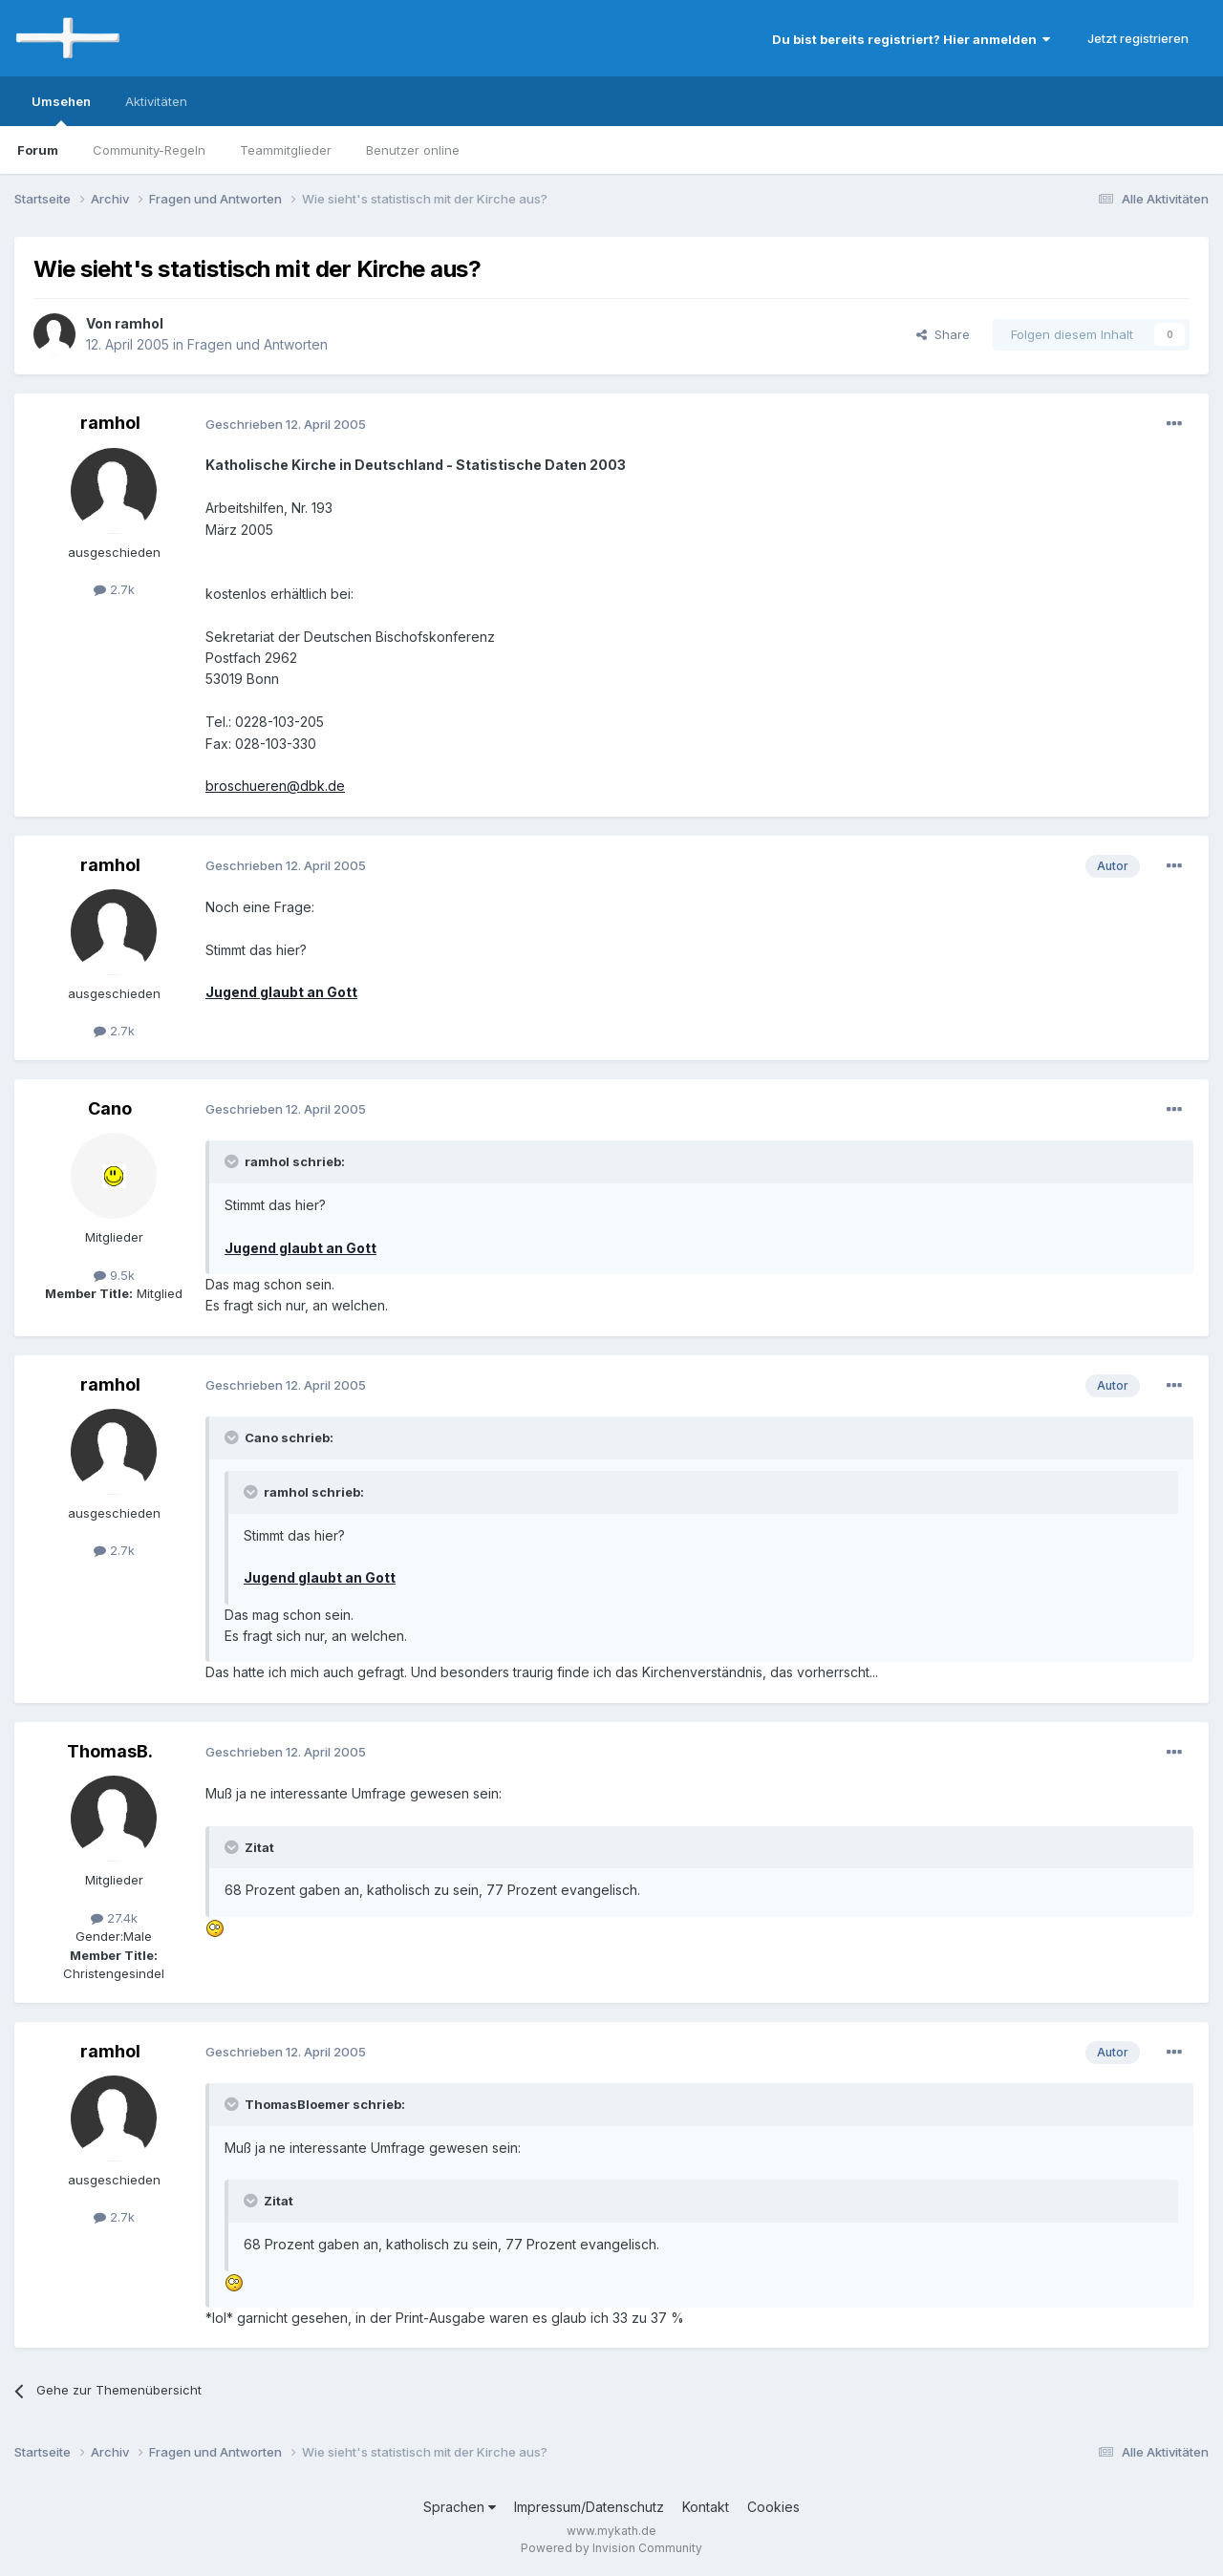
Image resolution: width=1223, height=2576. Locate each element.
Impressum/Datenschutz (589, 2507)
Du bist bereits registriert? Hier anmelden (911, 39)
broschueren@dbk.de (275, 785)
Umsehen (61, 110)
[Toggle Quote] (233, 1161)
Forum (37, 150)
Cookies (773, 2507)
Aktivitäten (156, 101)
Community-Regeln (149, 150)
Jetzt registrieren (1138, 38)
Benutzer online (413, 150)
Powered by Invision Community (611, 2548)
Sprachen (459, 2507)
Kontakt (705, 2507)
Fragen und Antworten (257, 344)
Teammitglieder (286, 150)
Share (943, 334)
